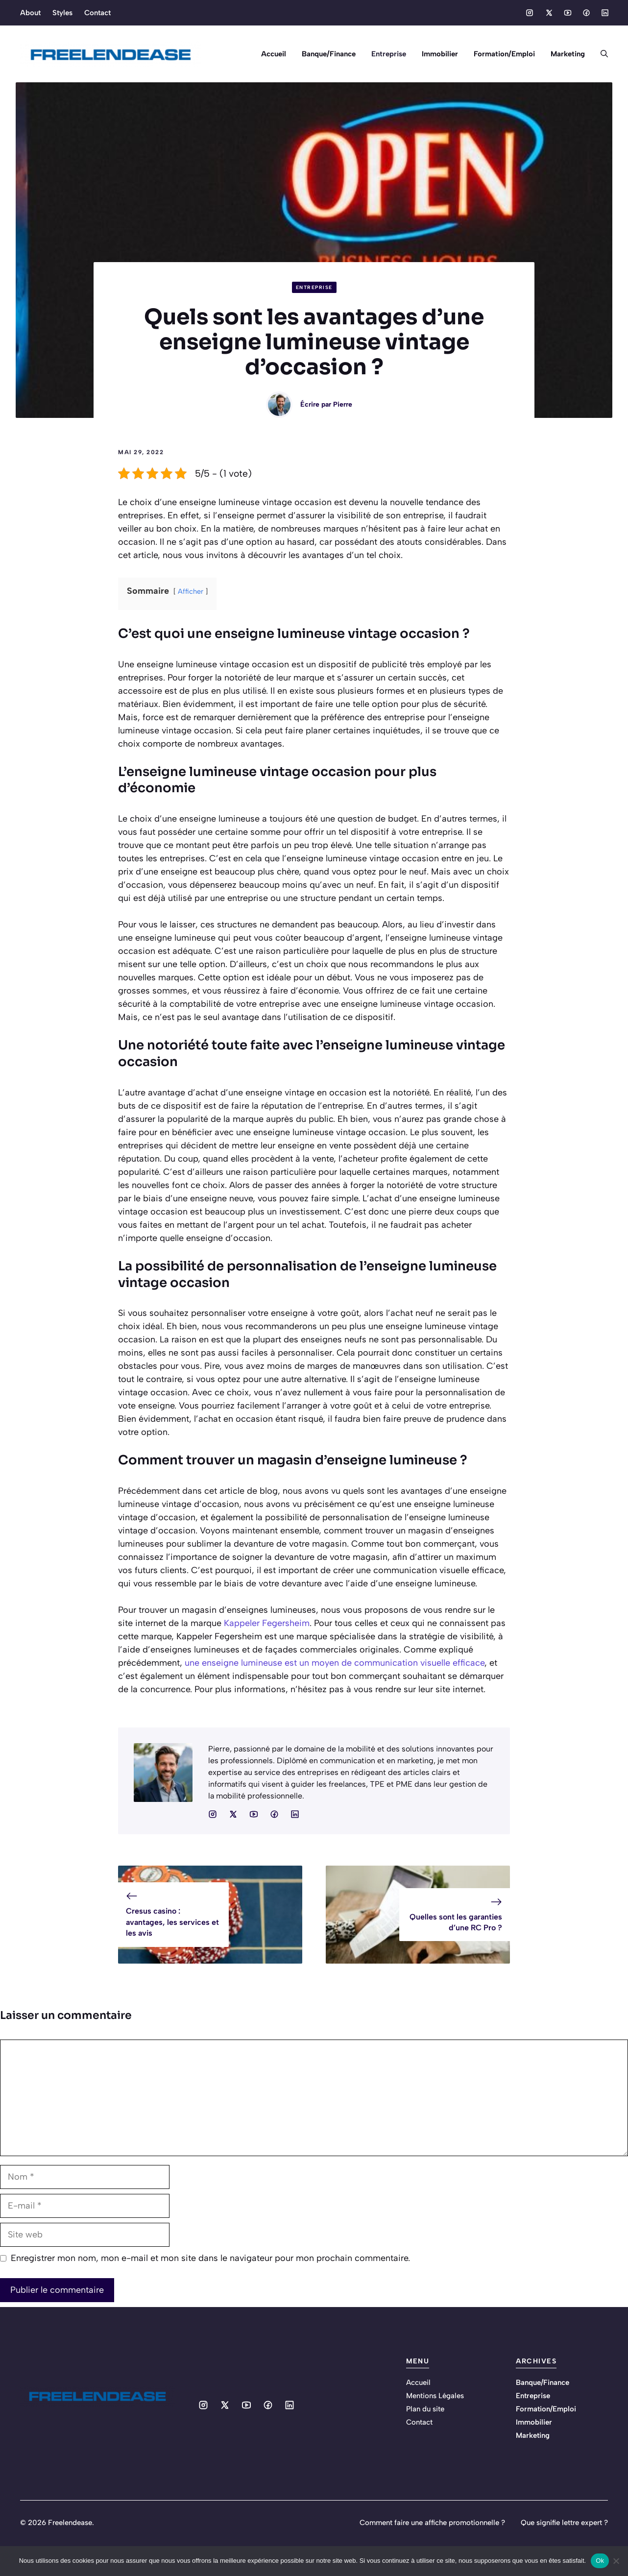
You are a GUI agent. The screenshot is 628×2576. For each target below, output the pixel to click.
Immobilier (440, 53)
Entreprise (388, 53)
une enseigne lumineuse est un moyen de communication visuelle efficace (334, 1662)
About (30, 12)
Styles (62, 12)
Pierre (342, 404)
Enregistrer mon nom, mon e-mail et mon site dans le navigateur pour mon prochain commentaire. (210, 2258)
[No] (616, 2561)
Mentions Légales (435, 2395)
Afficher (190, 591)
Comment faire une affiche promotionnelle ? (432, 2522)
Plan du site (425, 2409)
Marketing (568, 53)
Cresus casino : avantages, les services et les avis (172, 1922)
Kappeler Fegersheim (267, 1623)
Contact (97, 12)
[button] (600, 54)
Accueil (273, 53)
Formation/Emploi (504, 53)
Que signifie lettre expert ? (564, 2522)
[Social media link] (529, 13)
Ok (600, 2560)
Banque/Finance (329, 53)
